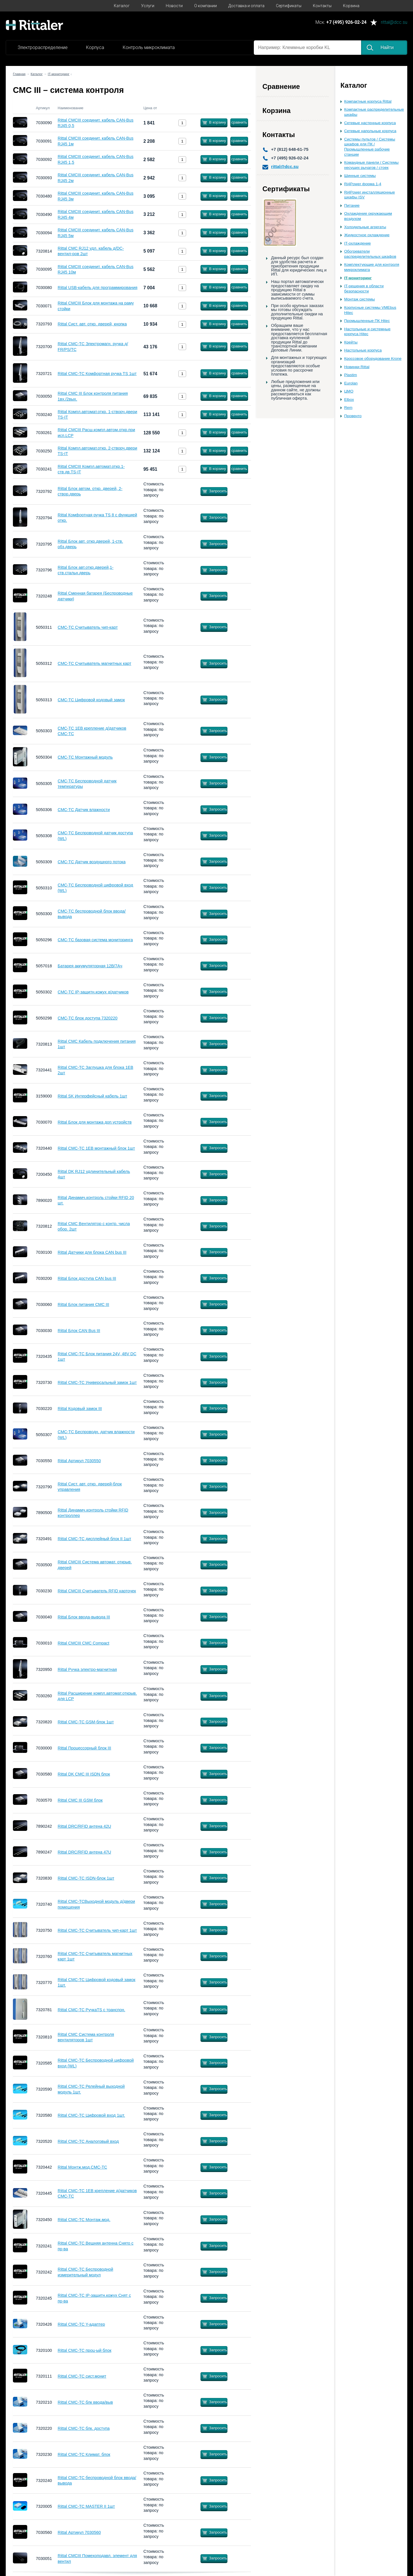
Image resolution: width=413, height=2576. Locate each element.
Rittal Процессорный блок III (84, 1748)
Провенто (353, 416)
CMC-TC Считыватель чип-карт (88, 627)
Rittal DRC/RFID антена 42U (84, 1826)
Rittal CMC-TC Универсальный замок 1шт (97, 1382)
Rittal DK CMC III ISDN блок (84, 1774)
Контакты (322, 5)
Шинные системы (360, 175)
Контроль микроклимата (149, 47)
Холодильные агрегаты (365, 227)
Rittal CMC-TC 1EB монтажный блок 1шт (96, 1148)
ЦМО (348, 391)
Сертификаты (288, 5)
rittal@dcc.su (394, 22)
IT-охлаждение (357, 243)
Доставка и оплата (246, 5)
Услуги (147, 5)
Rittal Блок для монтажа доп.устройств (95, 1122)
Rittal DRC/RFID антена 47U (84, 1852)
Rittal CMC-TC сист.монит (82, 2376)
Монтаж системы (359, 299)
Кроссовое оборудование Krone (373, 358)
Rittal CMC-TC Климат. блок (84, 2454)
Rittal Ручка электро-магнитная (87, 1669)
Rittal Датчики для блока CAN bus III (92, 1252)
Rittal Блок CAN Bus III (79, 1330)
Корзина (351, 5)
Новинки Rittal (356, 367)
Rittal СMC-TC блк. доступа (84, 2428)
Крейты (351, 342)
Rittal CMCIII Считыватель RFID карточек (97, 1591)
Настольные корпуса (363, 350)
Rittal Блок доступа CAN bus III (87, 1278)
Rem (348, 407)
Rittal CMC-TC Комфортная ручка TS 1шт (97, 373)
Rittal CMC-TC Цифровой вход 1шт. (91, 2115)
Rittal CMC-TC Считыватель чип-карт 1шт (97, 1930)
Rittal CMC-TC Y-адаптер (81, 2324)
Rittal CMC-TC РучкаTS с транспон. (91, 2009)
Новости (174, 5)
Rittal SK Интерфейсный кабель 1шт (92, 1096)
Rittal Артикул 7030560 (79, 2532)
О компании (205, 5)
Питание (352, 205)
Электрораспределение (42, 47)
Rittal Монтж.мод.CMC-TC (82, 2167)
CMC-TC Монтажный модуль (85, 757)
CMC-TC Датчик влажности (84, 809)
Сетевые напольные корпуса (370, 131)
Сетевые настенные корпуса (370, 123)
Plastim (350, 375)
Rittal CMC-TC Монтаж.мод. (84, 2219)
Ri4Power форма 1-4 (362, 184)
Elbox (349, 399)
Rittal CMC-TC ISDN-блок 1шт (86, 1878)
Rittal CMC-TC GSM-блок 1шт (86, 1722)
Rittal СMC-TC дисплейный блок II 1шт (94, 1538)
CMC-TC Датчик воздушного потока (92, 862)
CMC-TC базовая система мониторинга (95, 940)
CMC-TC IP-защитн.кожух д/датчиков (93, 992)
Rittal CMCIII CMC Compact (83, 1643)
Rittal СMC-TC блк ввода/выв (85, 2402)
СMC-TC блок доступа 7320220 (88, 1018)
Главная (19, 74)
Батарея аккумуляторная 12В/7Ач (90, 966)
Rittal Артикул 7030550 (79, 1460)
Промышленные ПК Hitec (367, 321)
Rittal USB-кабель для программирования (97, 287)
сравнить (239, 122)
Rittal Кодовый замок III (80, 1408)
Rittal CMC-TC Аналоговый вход (88, 2141)
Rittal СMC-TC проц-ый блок (84, 2350)
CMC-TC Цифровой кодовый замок (91, 700)
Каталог (122, 5)
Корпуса (95, 47)
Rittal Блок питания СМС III (83, 1304)
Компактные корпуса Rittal (367, 101)
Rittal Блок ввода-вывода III (84, 1617)
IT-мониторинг (358, 278)
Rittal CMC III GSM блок (80, 1800)
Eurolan (351, 383)
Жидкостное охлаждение (366, 235)
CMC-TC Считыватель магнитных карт (94, 663)
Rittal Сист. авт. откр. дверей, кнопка (92, 324)
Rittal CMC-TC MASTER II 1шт (86, 2506)
